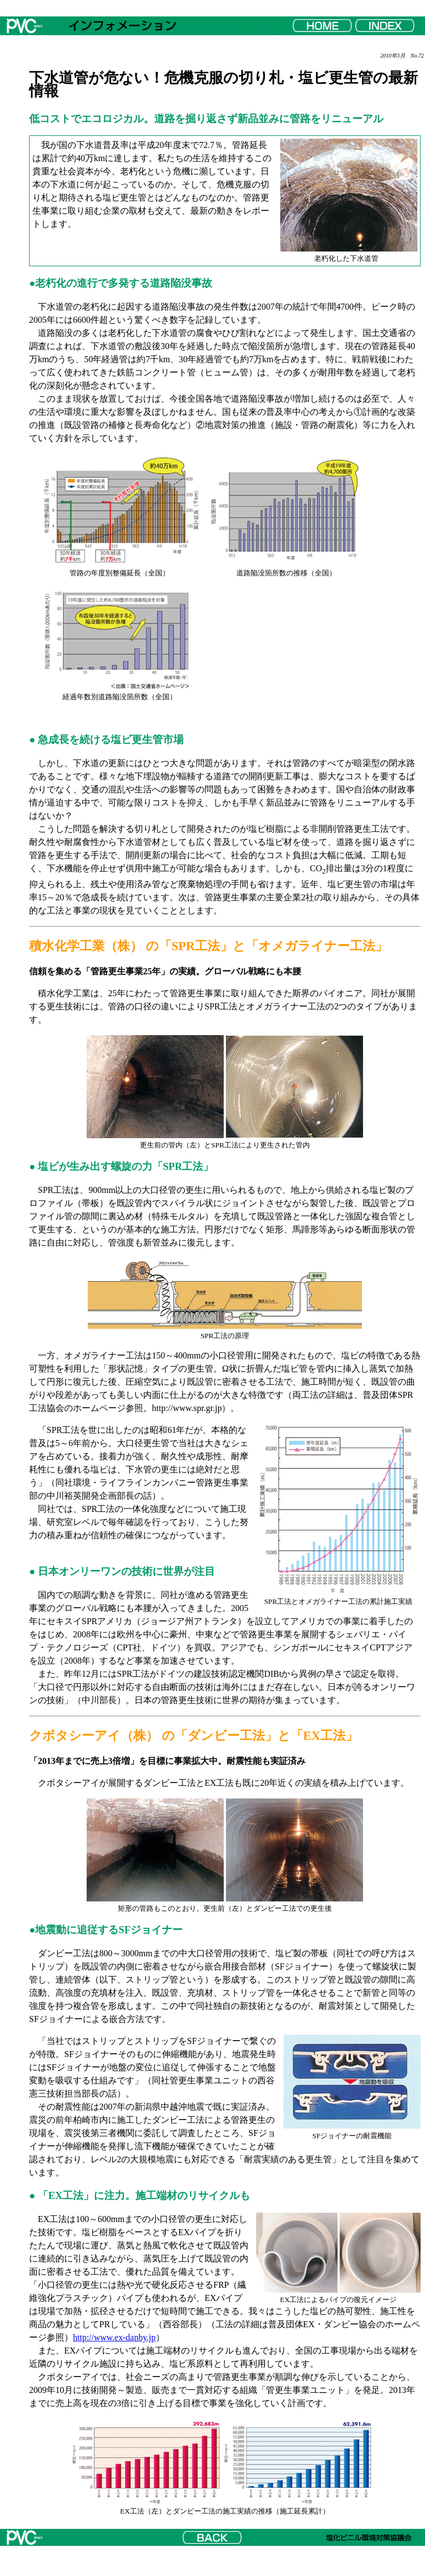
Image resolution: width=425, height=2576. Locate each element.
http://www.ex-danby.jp (114, 2337)
